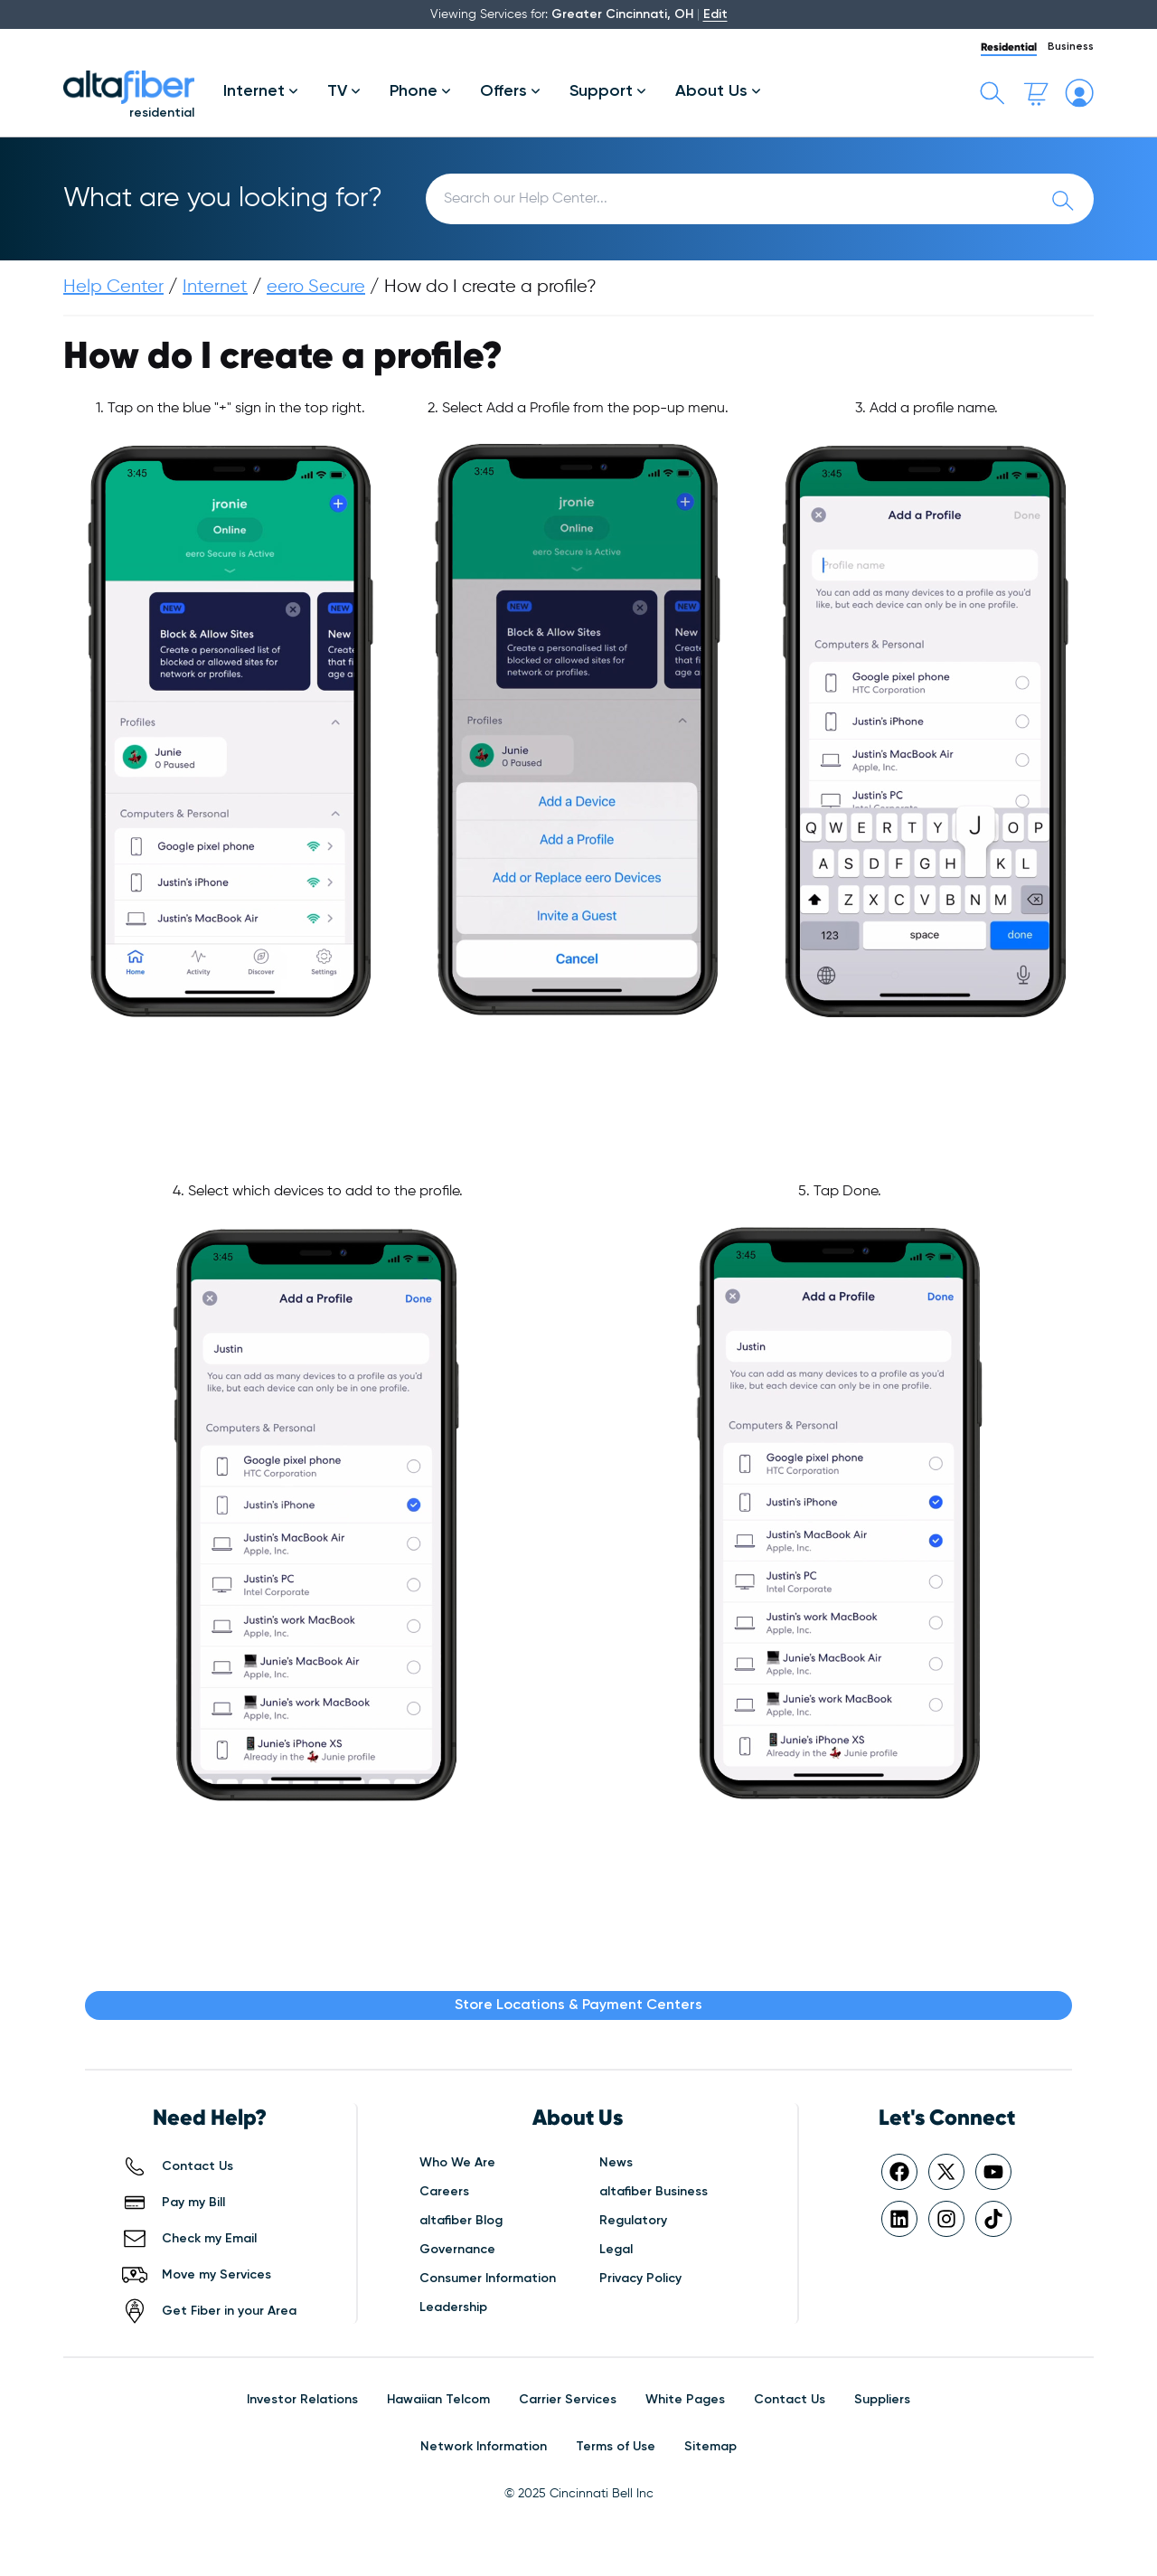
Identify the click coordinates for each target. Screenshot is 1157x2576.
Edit (715, 14)
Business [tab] (1071, 47)
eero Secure (316, 287)
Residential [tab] (1009, 46)
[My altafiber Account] (1079, 93)
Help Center (113, 287)
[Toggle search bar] (992, 93)
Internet (215, 287)
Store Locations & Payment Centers (578, 2005)
